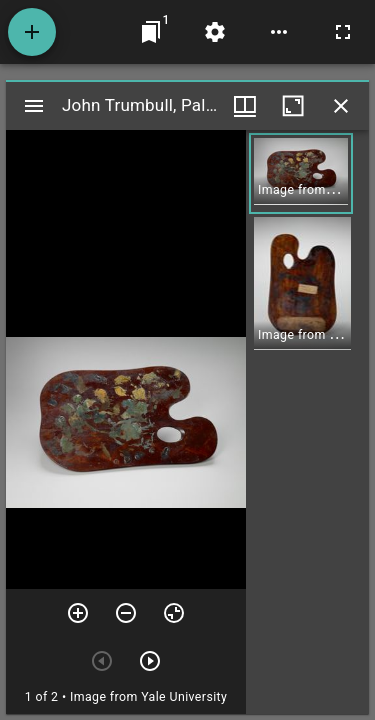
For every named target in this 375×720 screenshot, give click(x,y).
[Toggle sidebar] (34, 106)
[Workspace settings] (215, 32)
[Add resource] (32, 32)
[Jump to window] (151, 32)
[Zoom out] (126, 613)
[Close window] (341, 106)
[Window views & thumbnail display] (245, 106)
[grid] (307, 422)
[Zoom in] (78, 613)
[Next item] (150, 661)
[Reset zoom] (174, 613)
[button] (301, 173)
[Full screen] (343, 32)
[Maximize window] (293, 106)
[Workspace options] (279, 32)
